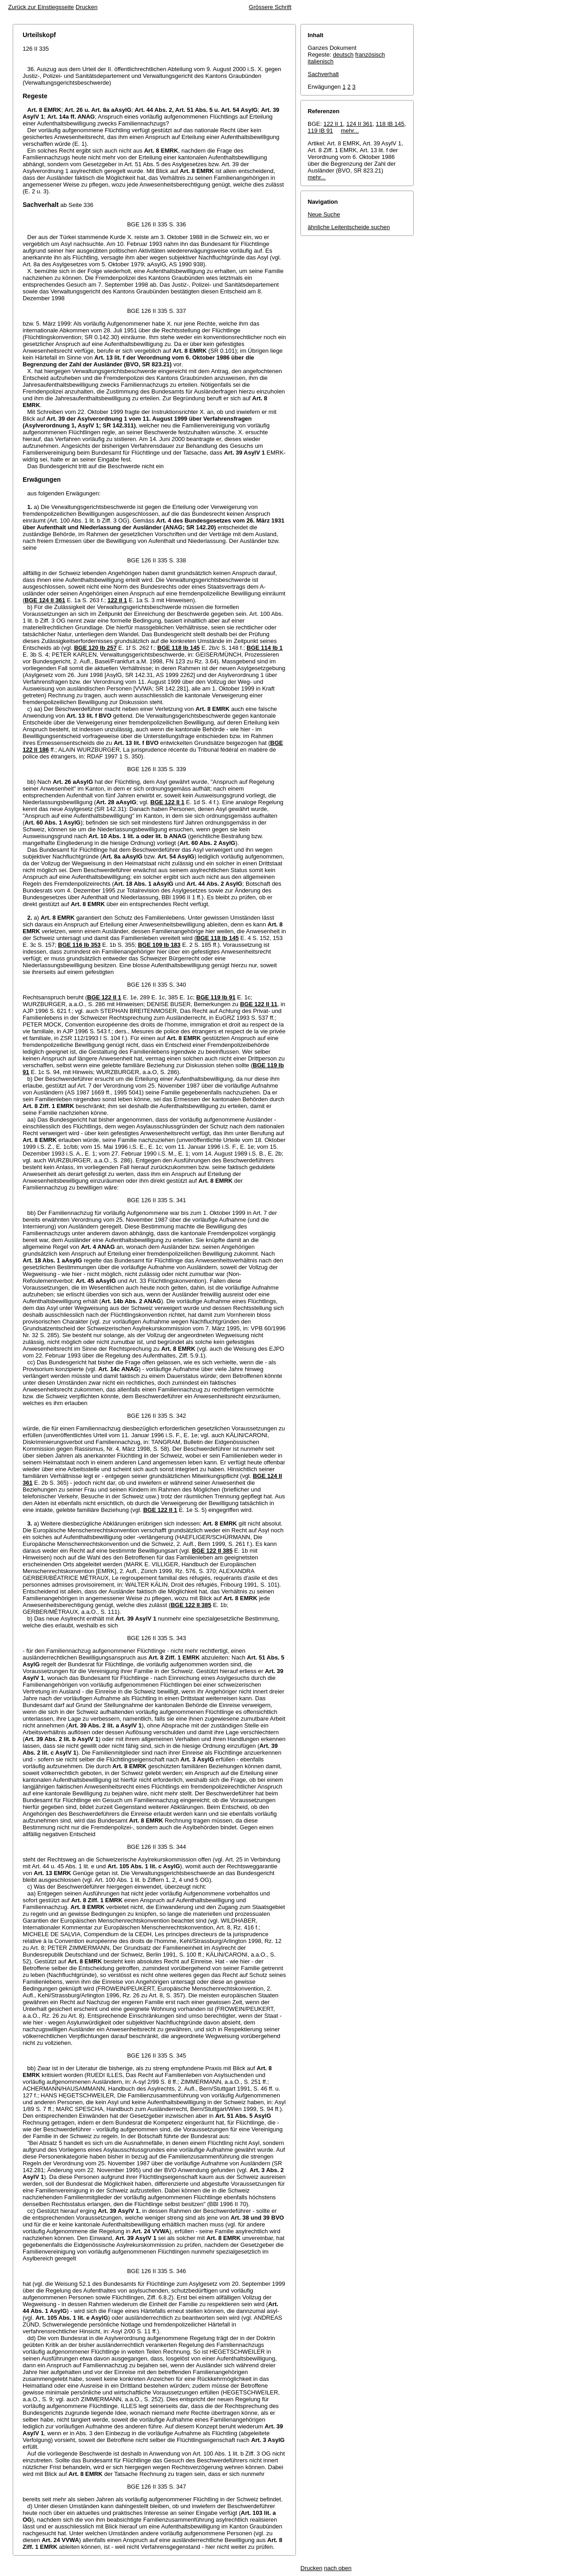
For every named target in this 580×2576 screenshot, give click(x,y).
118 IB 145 (390, 123)
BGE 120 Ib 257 (95, 647)
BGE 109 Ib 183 (159, 944)
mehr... (350, 130)
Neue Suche (324, 214)
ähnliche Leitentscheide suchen (349, 227)
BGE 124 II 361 (44, 600)
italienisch (321, 61)
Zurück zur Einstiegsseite (41, 7)
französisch (370, 54)
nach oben (338, 2568)
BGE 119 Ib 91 (216, 997)
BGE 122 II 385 (212, 1550)
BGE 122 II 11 (258, 1004)
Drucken (86, 7)
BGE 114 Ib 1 (264, 647)
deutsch (343, 54)
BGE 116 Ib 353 (79, 944)
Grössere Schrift (270, 7)
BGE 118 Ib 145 (178, 647)
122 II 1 (117, 600)
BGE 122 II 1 (167, 802)
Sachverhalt (323, 74)
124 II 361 (359, 123)
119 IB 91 (320, 130)
